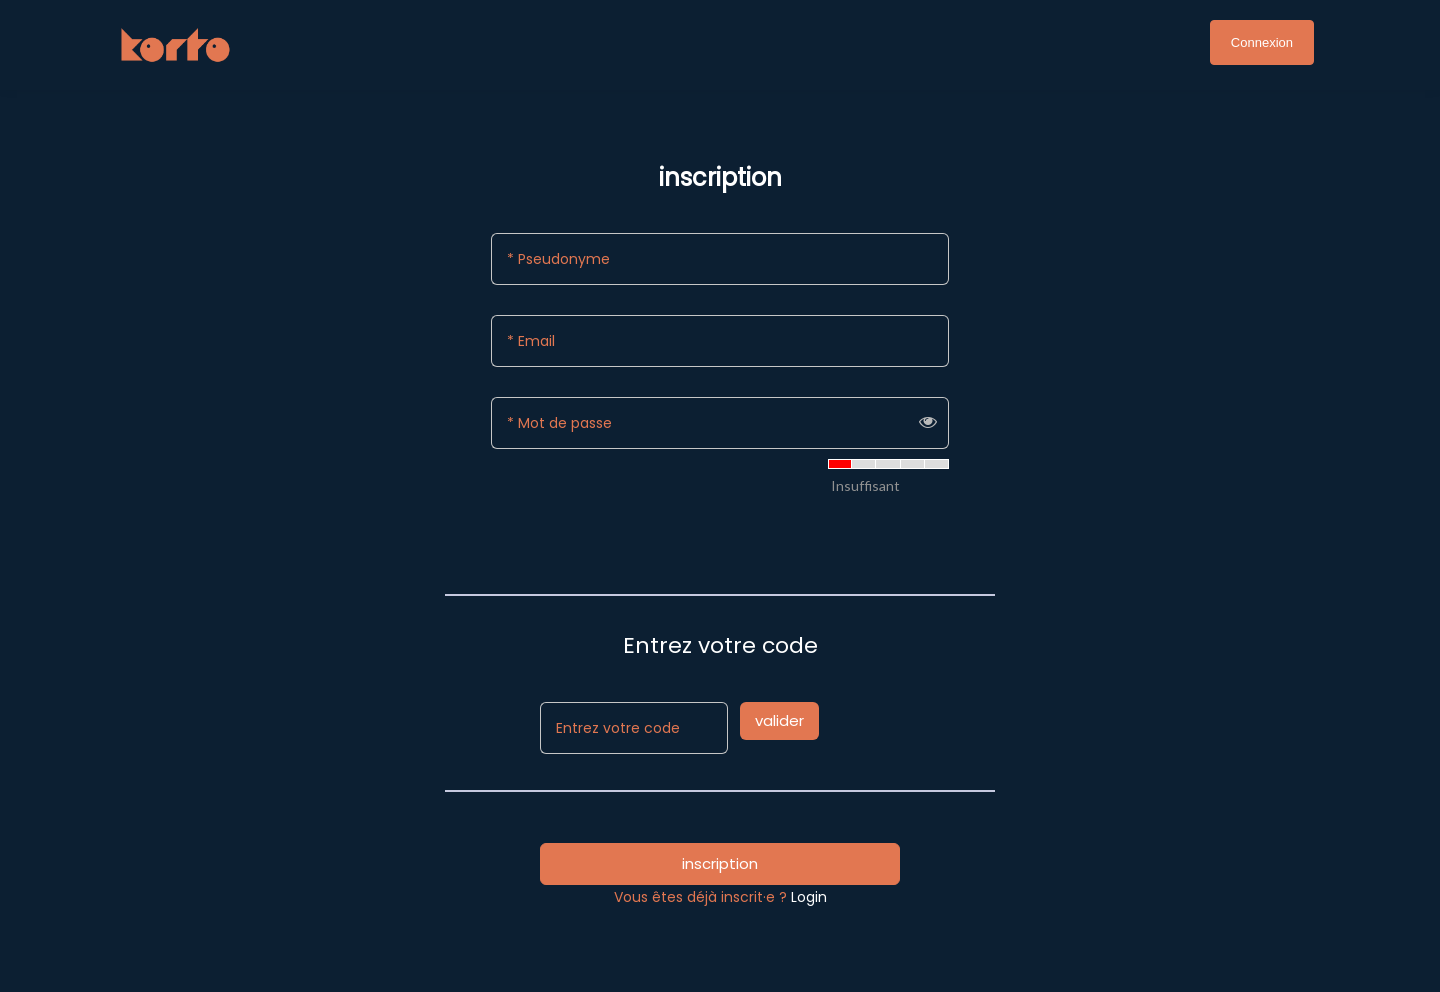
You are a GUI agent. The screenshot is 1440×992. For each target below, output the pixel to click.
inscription (720, 863)
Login (809, 897)
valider (779, 720)
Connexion (1262, 42)
